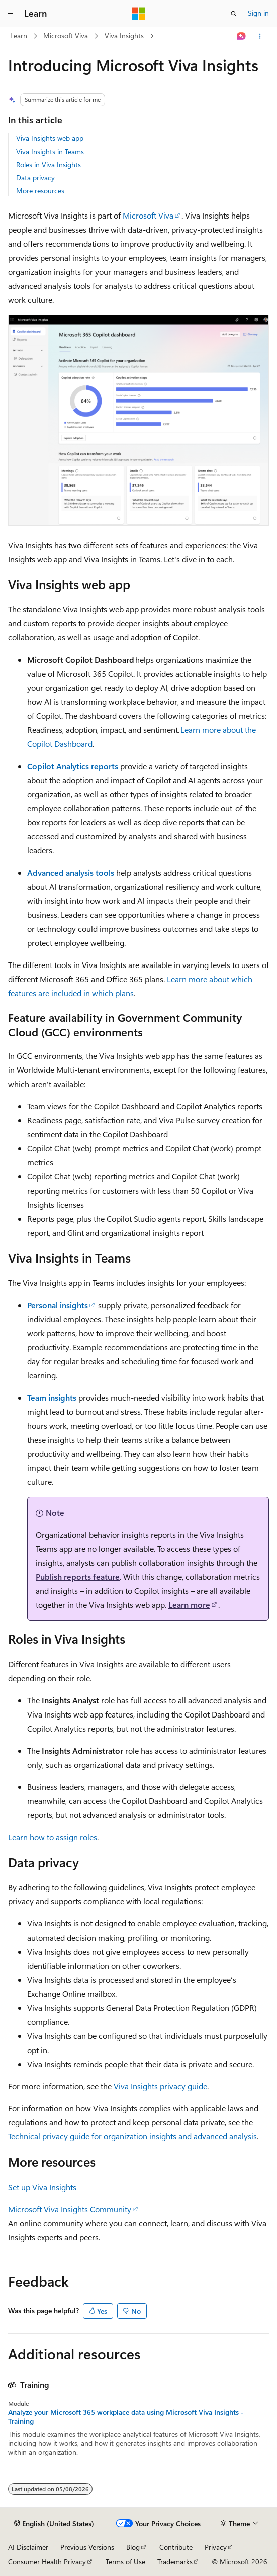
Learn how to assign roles (52, 1837)
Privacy (216, 2547)
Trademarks (175, 2561)
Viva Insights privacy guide (160, 2086)
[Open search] (234, 14)
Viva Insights (124, 35)
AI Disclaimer (28, 2547)
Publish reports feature (78, 1576)
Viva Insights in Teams (50, 151)
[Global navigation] (10, 14)
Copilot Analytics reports (72, 766)
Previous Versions (87, 2547)
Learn (18, 35)
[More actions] (260, 36)
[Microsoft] (138, 13)
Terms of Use (125, 2561)
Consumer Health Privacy (47, 2561)
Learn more (189, 1604)
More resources (40, 190)
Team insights (51, 1397)
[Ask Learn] (241, 36)
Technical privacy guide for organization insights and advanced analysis (132, 2136)
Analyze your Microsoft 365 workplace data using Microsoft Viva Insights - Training (126, 2417)
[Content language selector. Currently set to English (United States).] (54, 2524)
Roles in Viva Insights (48, 164)
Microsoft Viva (65, 35)
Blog (133, 2547)
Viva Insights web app (49, 138)
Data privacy (35, 177)
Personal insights (57, 1305)
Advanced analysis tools (70, 872)
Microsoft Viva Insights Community (69, 2209)
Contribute (176, 2547)
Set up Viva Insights (42, 2187)
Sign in (258, 13)
